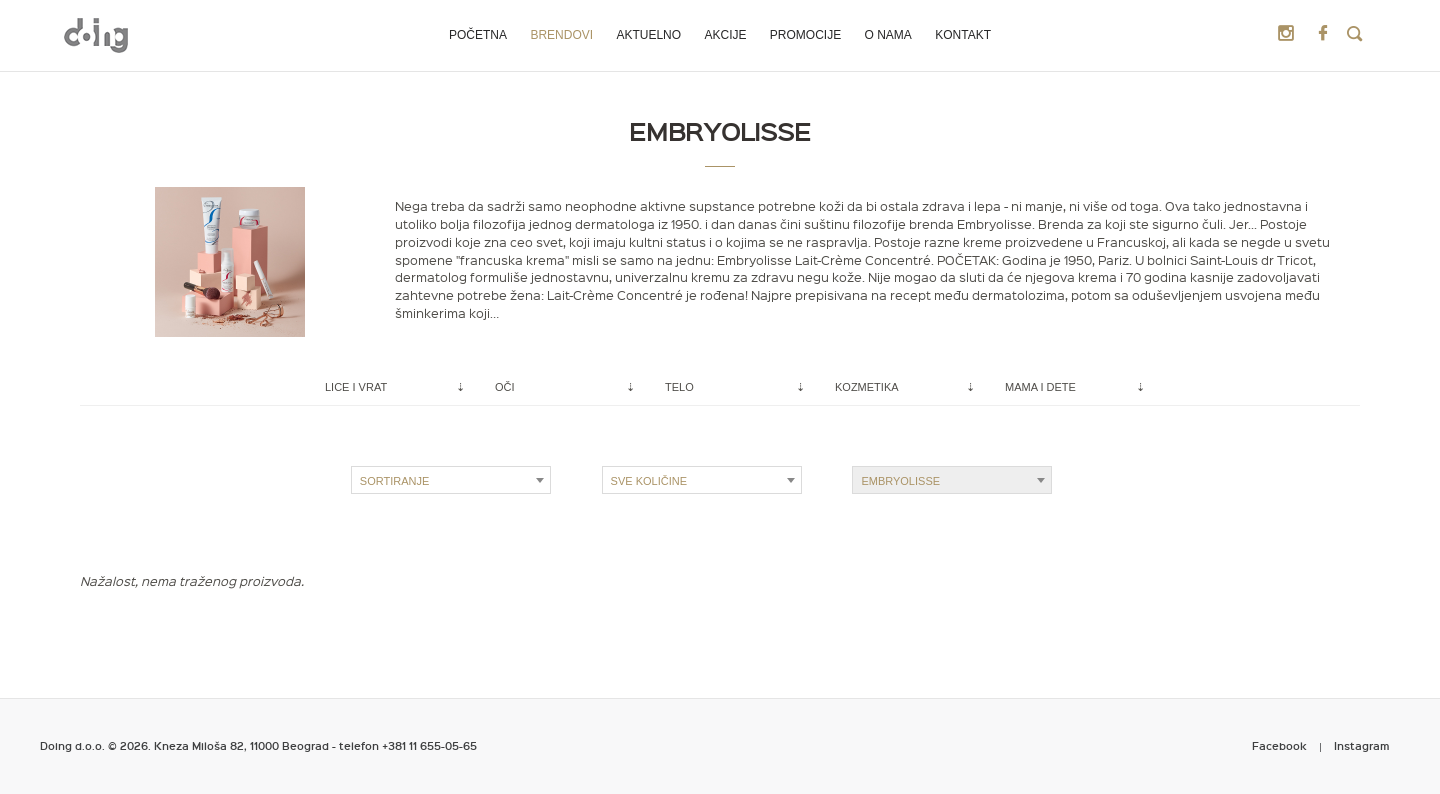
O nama (888, 35)
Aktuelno (648, 35)
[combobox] (451, 480)
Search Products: (1355, 34)
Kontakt (963, 35)
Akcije (725, 35)
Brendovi (561, 35)
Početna (478, 35)
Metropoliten (96, 35)
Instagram (1362, 745)
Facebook (1279, 745)
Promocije (805, 35)
